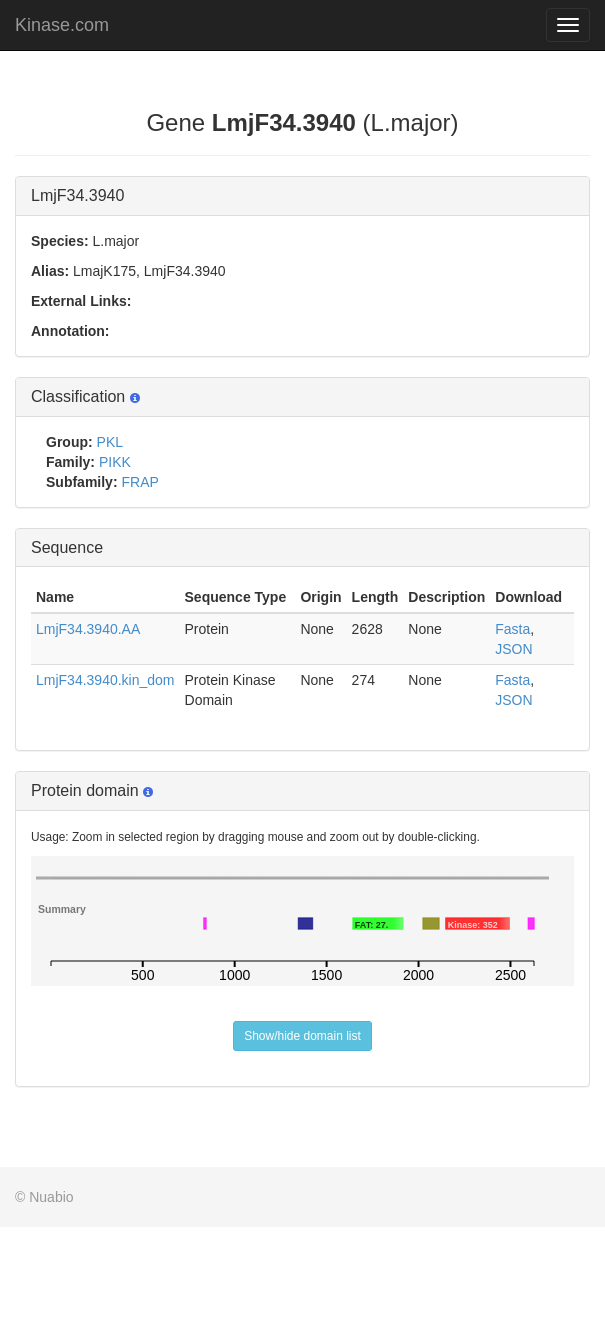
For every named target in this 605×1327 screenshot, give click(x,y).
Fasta (512, 629)
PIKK (115, 462)
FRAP (139, 482)
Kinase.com (62, 25)
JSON (513, 649)
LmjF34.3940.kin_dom (105, 680)
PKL (110, 442)
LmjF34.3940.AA (88, 629)
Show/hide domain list (302, 1036)
